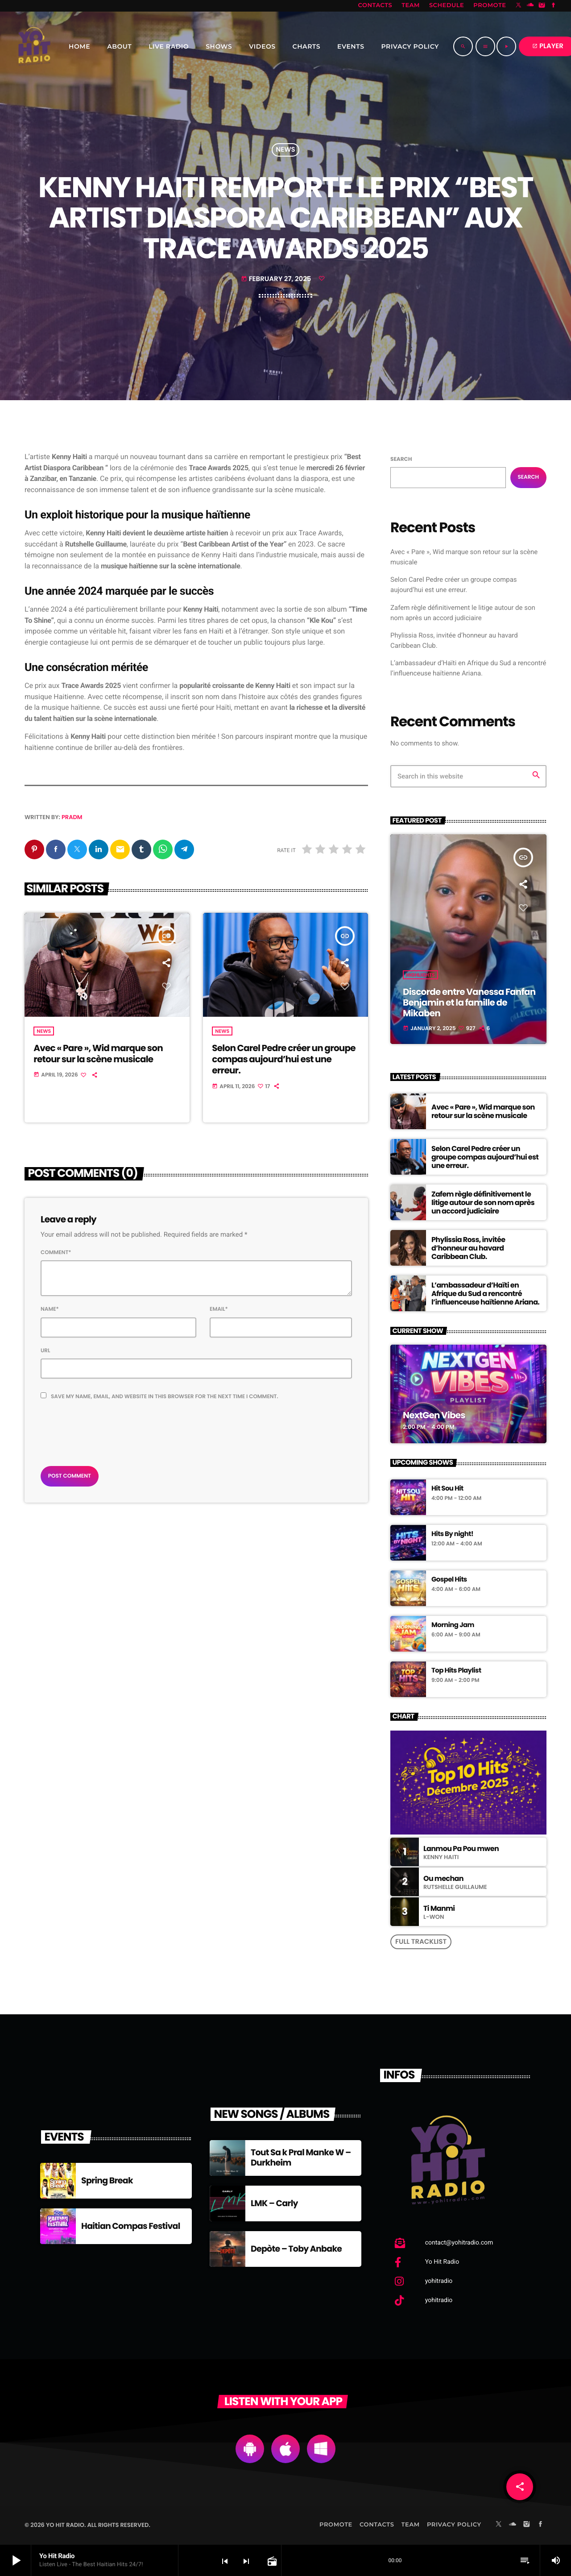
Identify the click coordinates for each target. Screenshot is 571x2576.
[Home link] (34, 46)
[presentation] (108, 1431)
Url (45, 1351)
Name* (50, 1310)
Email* (219, 1310)
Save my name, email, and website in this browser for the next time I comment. (164, 1397)
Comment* (56, 1253)
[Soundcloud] (530, 6)
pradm (72, 817)
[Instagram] (542, 6)
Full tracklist (421, 1941)
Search (401, 459)
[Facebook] (553, 6)
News (285, 150)
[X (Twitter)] (518, 6)
